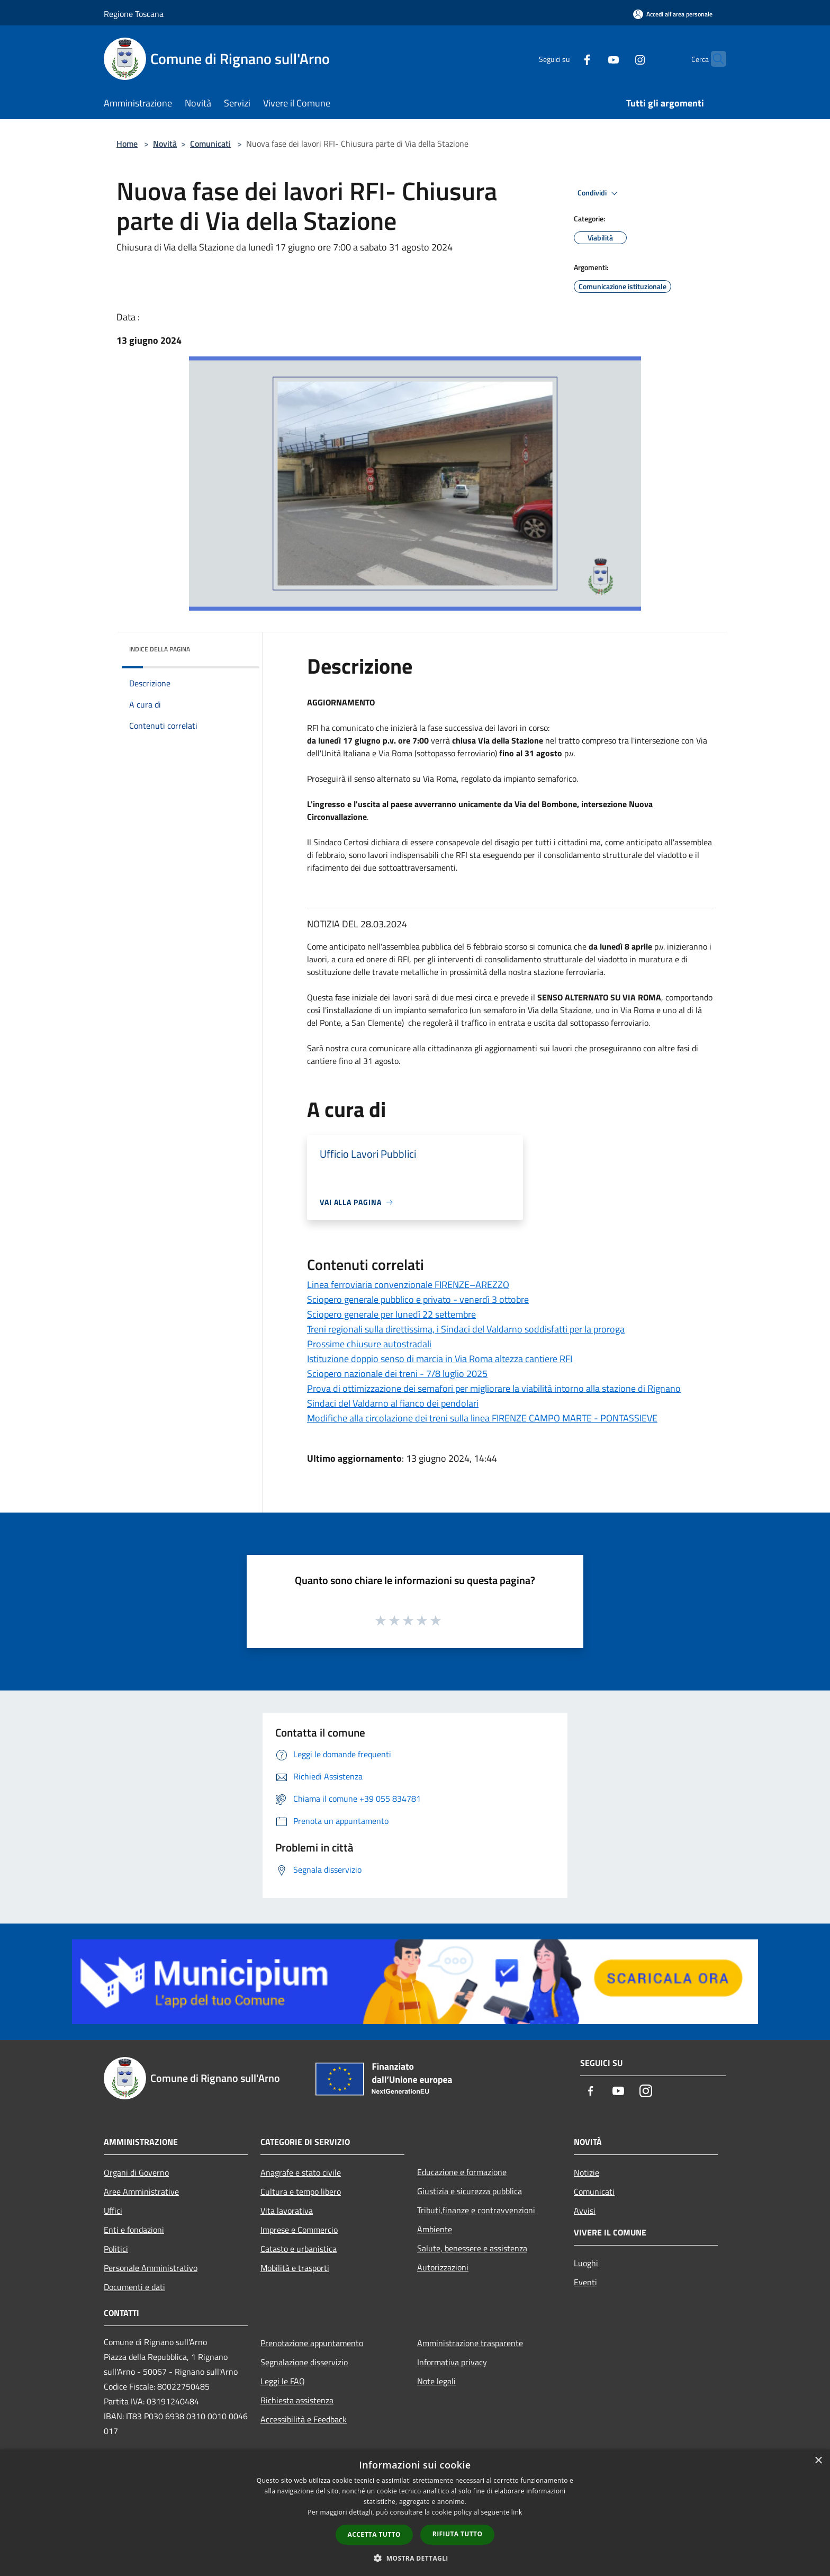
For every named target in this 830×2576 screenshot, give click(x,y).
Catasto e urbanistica (298, 2248)
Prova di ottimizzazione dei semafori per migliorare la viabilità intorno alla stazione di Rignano (494, 1388)
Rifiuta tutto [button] (457, 2533)
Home (127, 143)
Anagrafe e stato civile (300, 2172)
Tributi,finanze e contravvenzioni (476, 2210)
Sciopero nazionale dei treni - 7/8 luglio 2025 (397, 1373)
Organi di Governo (136, 2172)
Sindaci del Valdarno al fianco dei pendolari (393, 1403)
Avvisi (585, 2210)
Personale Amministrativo (150, 2267)
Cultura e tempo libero (300, 2191)
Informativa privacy (452, 2362)
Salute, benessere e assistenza (472, 2248)
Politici (116, 2248)
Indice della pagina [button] (159, 649)
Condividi (599, 193)
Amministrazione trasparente (470, 2343)
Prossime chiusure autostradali (369, 1344)
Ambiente (434, 2229)
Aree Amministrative (141, 2191)
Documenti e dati (134, 2286)
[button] (415, 2558)
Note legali (436, 2381)
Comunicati (210, 143)
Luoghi (586, 2263)
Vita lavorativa (286, 2210)
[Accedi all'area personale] (672, 14)
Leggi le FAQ (282, 2381)
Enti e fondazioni (134, 2229)
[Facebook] (566, 58)
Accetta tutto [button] (374, 2534)
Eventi (585, 2282)
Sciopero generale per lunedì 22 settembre (391, 1314)
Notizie (586, 2172)
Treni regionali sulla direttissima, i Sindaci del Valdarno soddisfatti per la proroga (466, 1329)
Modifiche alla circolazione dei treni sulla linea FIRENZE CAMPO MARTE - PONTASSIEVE (482, 1418)
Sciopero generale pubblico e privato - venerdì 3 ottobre (418, 1299)
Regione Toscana (134, 13)
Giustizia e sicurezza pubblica (469, 2191)
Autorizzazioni (442, 2267)
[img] (237, 646)
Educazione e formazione (462, 2172)
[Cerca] (713, 58)
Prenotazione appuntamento (311, 2343)
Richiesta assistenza (296, 2400)
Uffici (113, 2210)
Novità (165, 143)
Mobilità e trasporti (294, 2267)
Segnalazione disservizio (304, 2362)
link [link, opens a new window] (516, 2512)
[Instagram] (619, 58)
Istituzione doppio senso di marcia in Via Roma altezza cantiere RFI (439, 1359)
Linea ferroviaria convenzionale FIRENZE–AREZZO (408, 1284)
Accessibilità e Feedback (303, 2419)
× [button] (818, 2461)
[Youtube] (592, 58)
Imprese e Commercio (299, 2229)
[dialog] (415, 2512)
